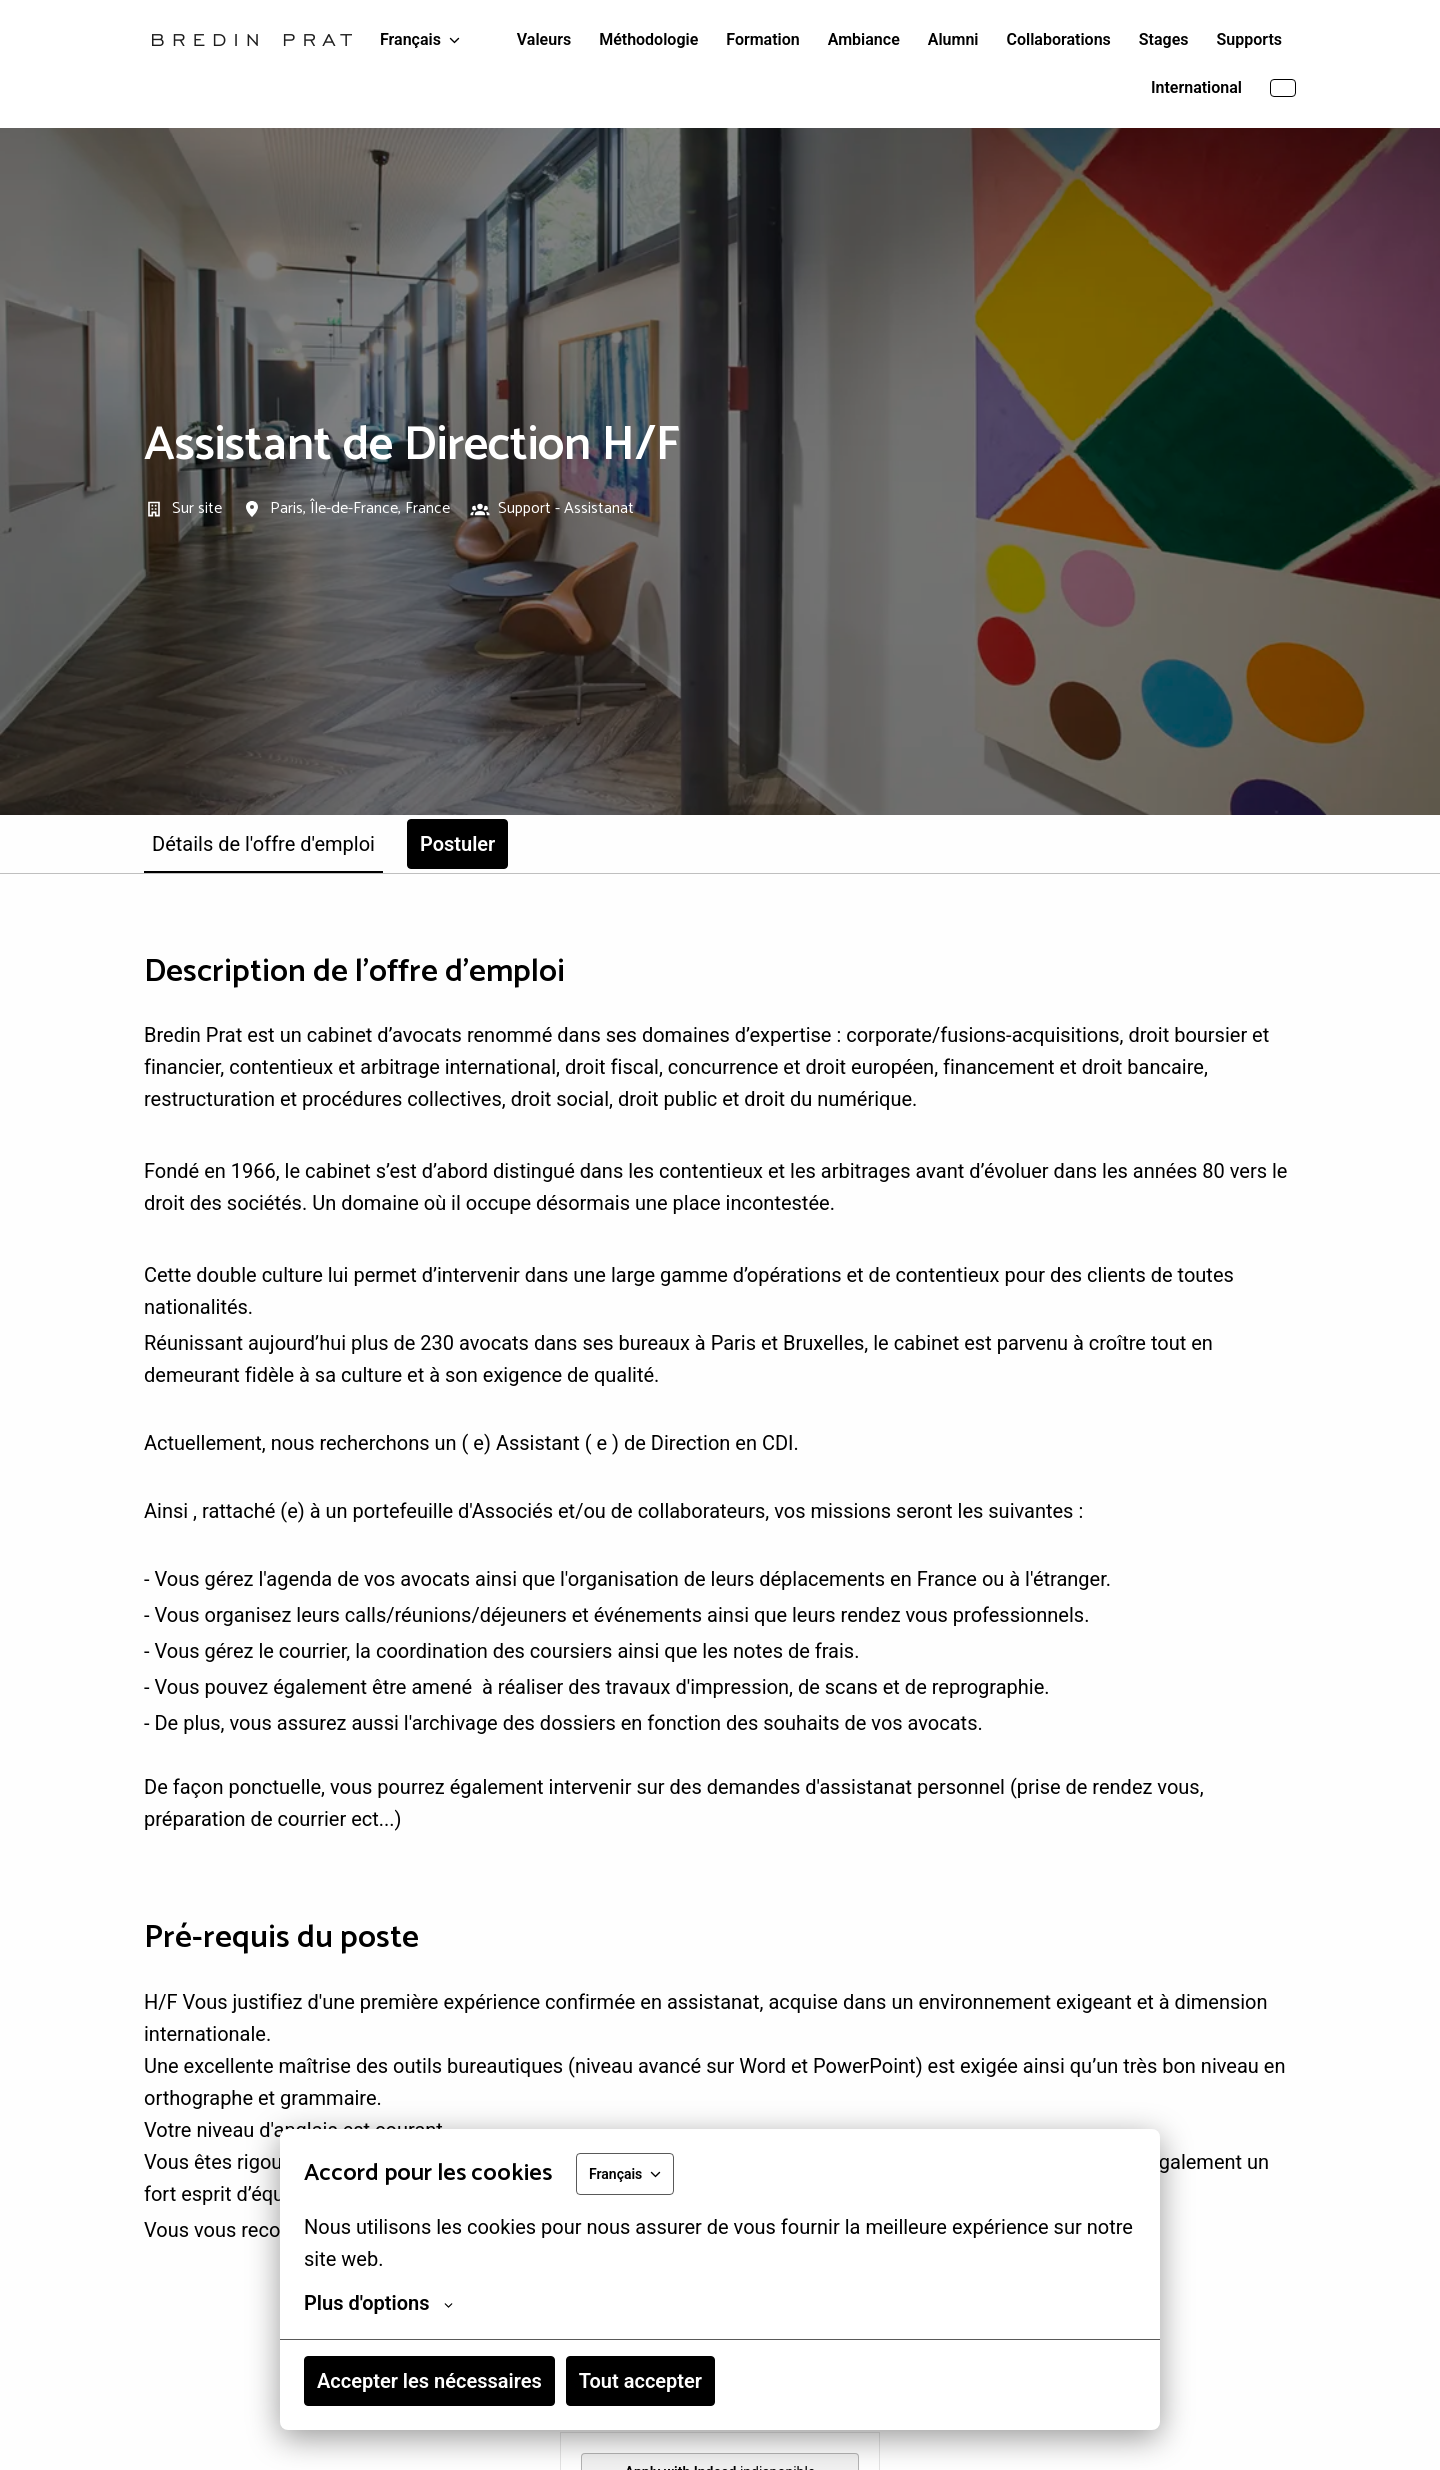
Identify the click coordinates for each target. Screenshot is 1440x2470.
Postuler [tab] (457, 844)
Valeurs (544, 39)
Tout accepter (640, 2381)
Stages (1164, 39)
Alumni (953, 39)
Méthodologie (648, 39)
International (1196, 87)
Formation (762, 39)
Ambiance (864, 39)
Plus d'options (378, 2303)
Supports (1250, 39)
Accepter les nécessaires (429, 2381)
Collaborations (1059, 39)
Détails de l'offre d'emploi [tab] (263, 844)
